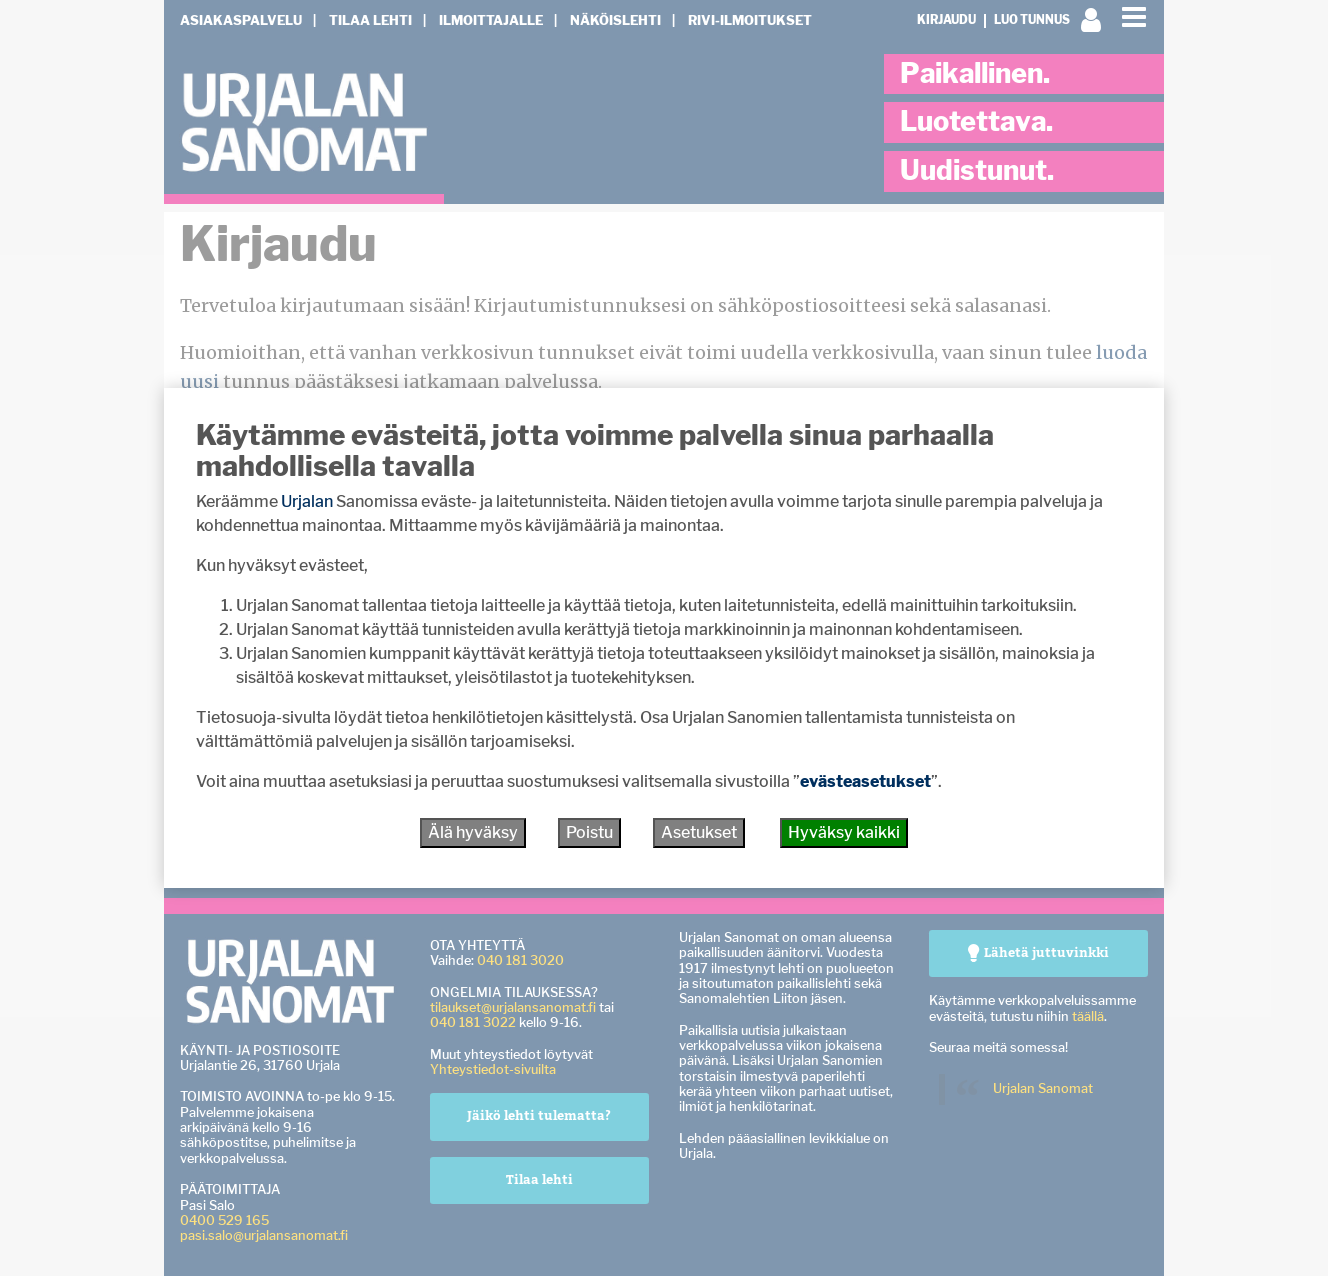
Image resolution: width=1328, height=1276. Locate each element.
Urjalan (307, 501)
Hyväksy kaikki (844, 832)
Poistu (589, 832)
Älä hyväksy (473, 832)
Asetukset (699, 832)
